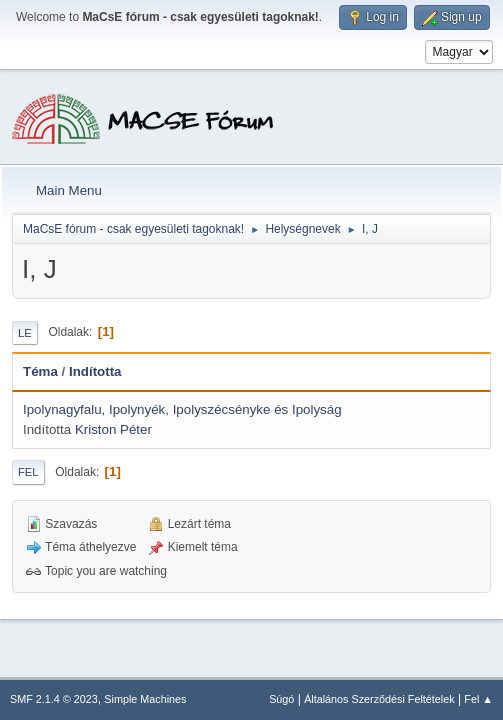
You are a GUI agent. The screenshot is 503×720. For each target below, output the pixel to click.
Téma (40, 371)
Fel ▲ (478, 699)
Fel (28, 472)
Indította (95, 371)
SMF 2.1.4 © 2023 (54, 699)
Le (25, 333)
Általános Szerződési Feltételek (379, 699)
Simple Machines (145, 699)
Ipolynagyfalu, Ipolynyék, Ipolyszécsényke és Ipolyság (182, 409)
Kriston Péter (113, 429)
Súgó (281, 699)
